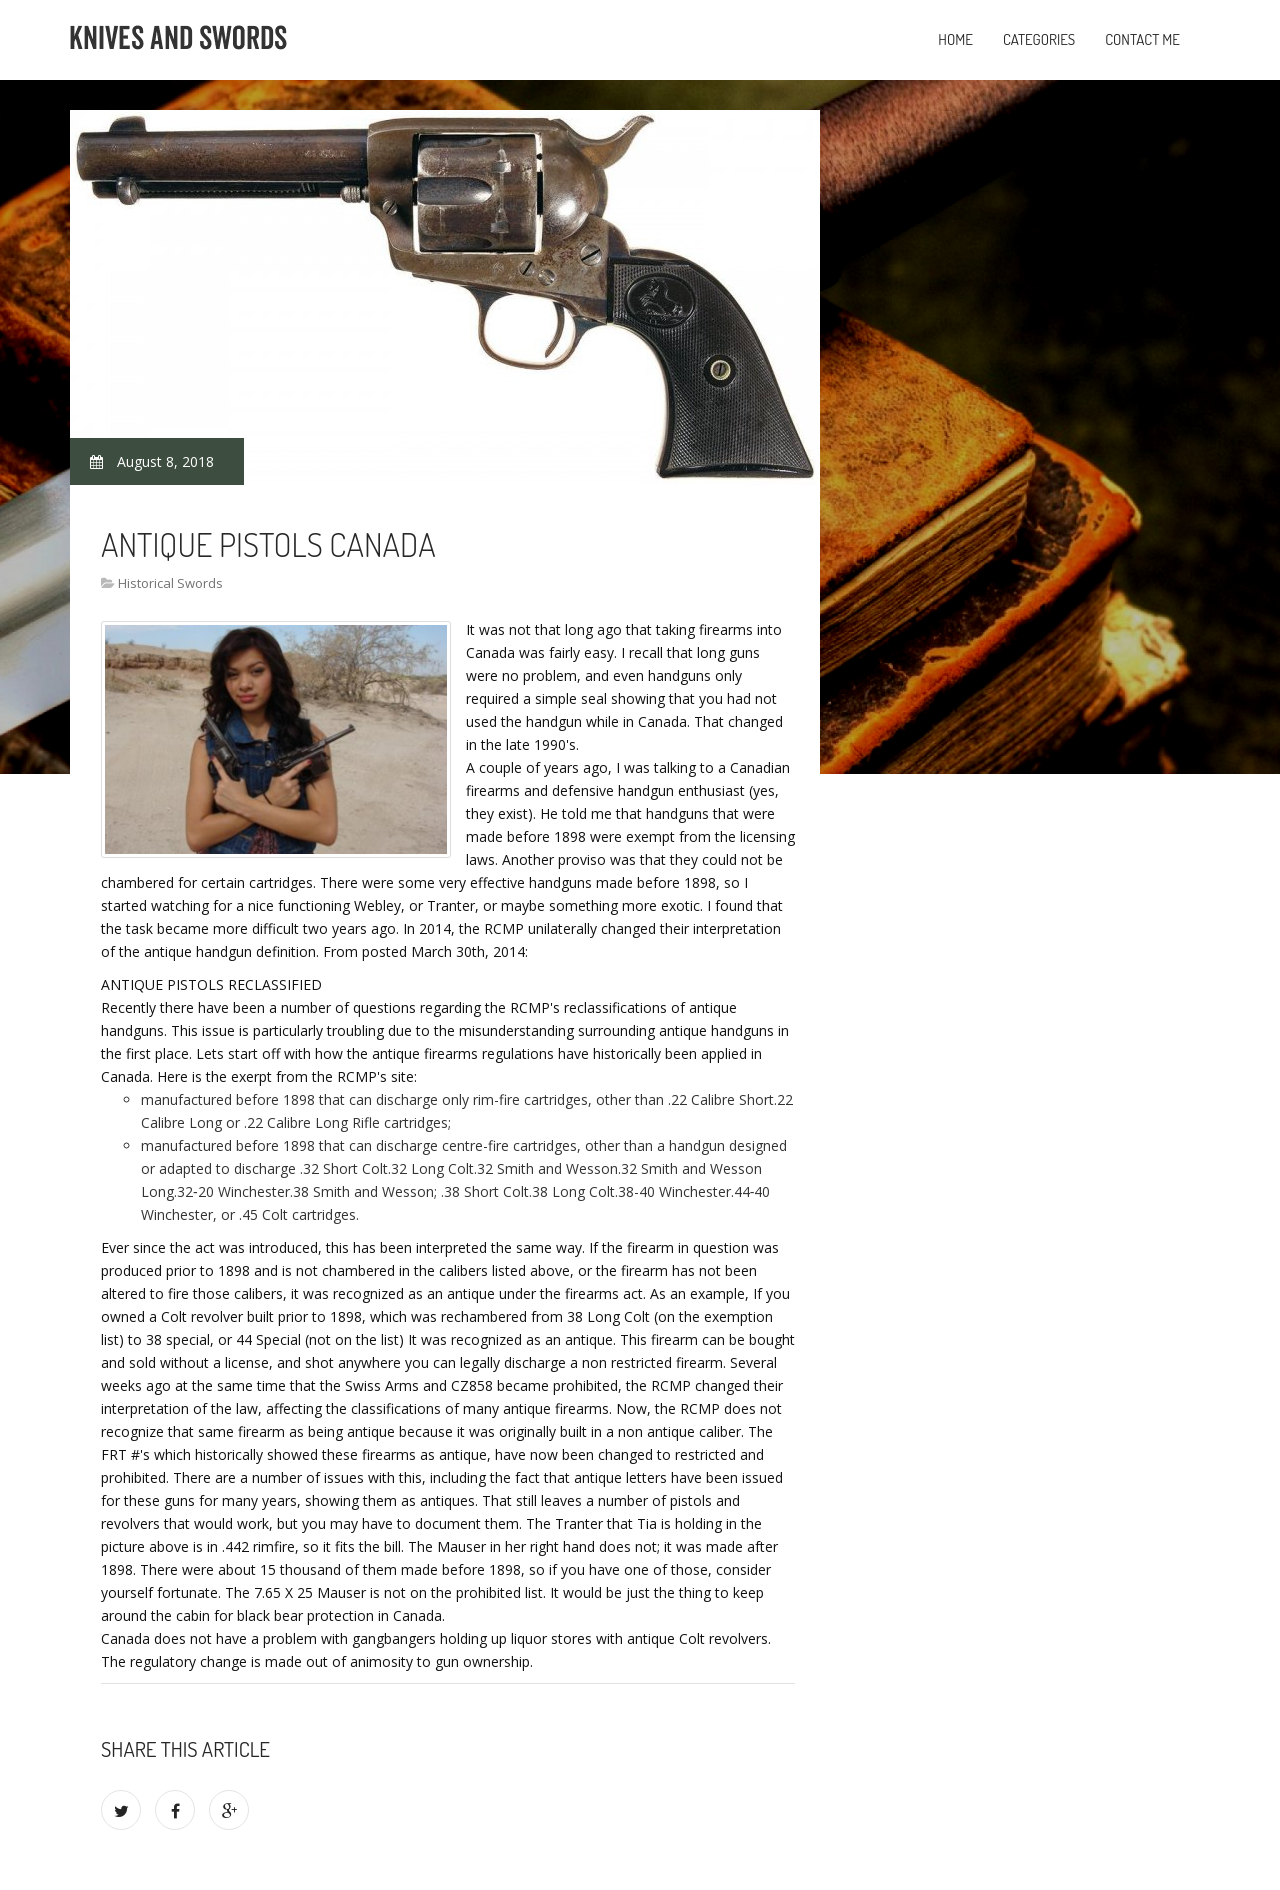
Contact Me (1142, 39)
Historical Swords (170, 583)
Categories (1039, 39)
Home (955, 39)
